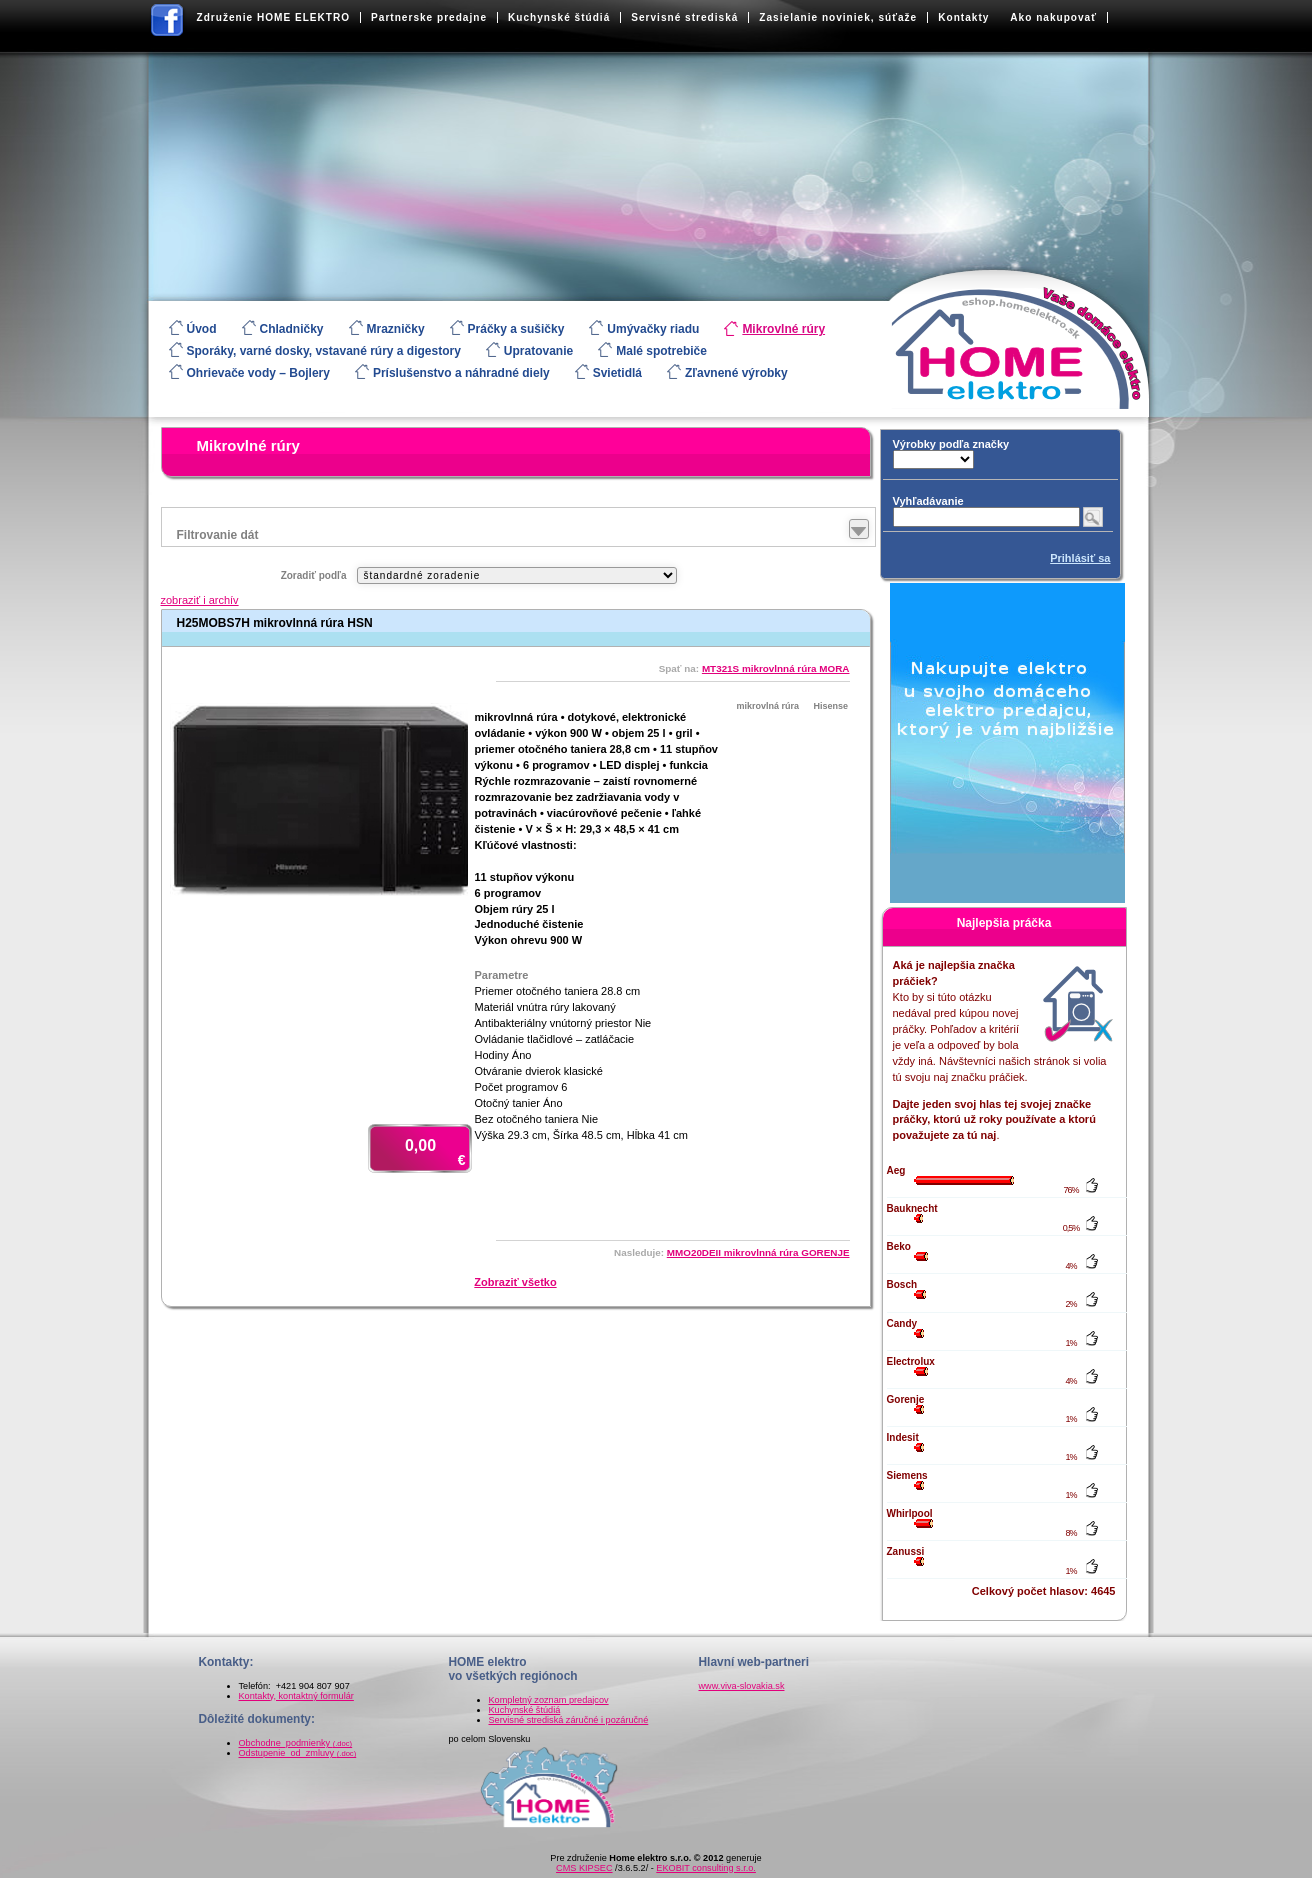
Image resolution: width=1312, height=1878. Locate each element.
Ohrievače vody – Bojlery (258, 373)
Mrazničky (396, 329)
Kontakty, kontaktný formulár (296, 1696)
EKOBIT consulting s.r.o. (706, 1868)
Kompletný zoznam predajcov (549, 1700)
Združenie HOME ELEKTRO (274, 17)
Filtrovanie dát (218, 535)
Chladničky (292, 329)
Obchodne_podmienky (296, 1743)
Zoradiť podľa (314, 575)
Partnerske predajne (429, 17)
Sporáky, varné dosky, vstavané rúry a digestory (324, 351)
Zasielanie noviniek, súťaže (838, 17)
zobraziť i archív (200, 600)
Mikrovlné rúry (783, 329)
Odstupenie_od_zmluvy (298, 1753)
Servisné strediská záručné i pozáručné (569, 1720)
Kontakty (963, 17)
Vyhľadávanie (928, 501)
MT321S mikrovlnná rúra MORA (776, 668)
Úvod (202, 329)
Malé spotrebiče (661, 351)
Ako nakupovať (1053, 17)
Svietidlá (617, 373)
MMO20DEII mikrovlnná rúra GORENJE (758, 1252)
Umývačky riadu (653, 329)
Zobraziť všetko (515, 1282)
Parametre (502, 975)
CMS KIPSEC (584, 1868)
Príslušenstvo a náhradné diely (461, 373)
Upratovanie (538, 351)
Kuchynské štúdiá (559, 17)
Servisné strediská (684, 17)
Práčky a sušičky (516, 329)
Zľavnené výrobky (736, 373)
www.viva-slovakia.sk (742, 1686)
